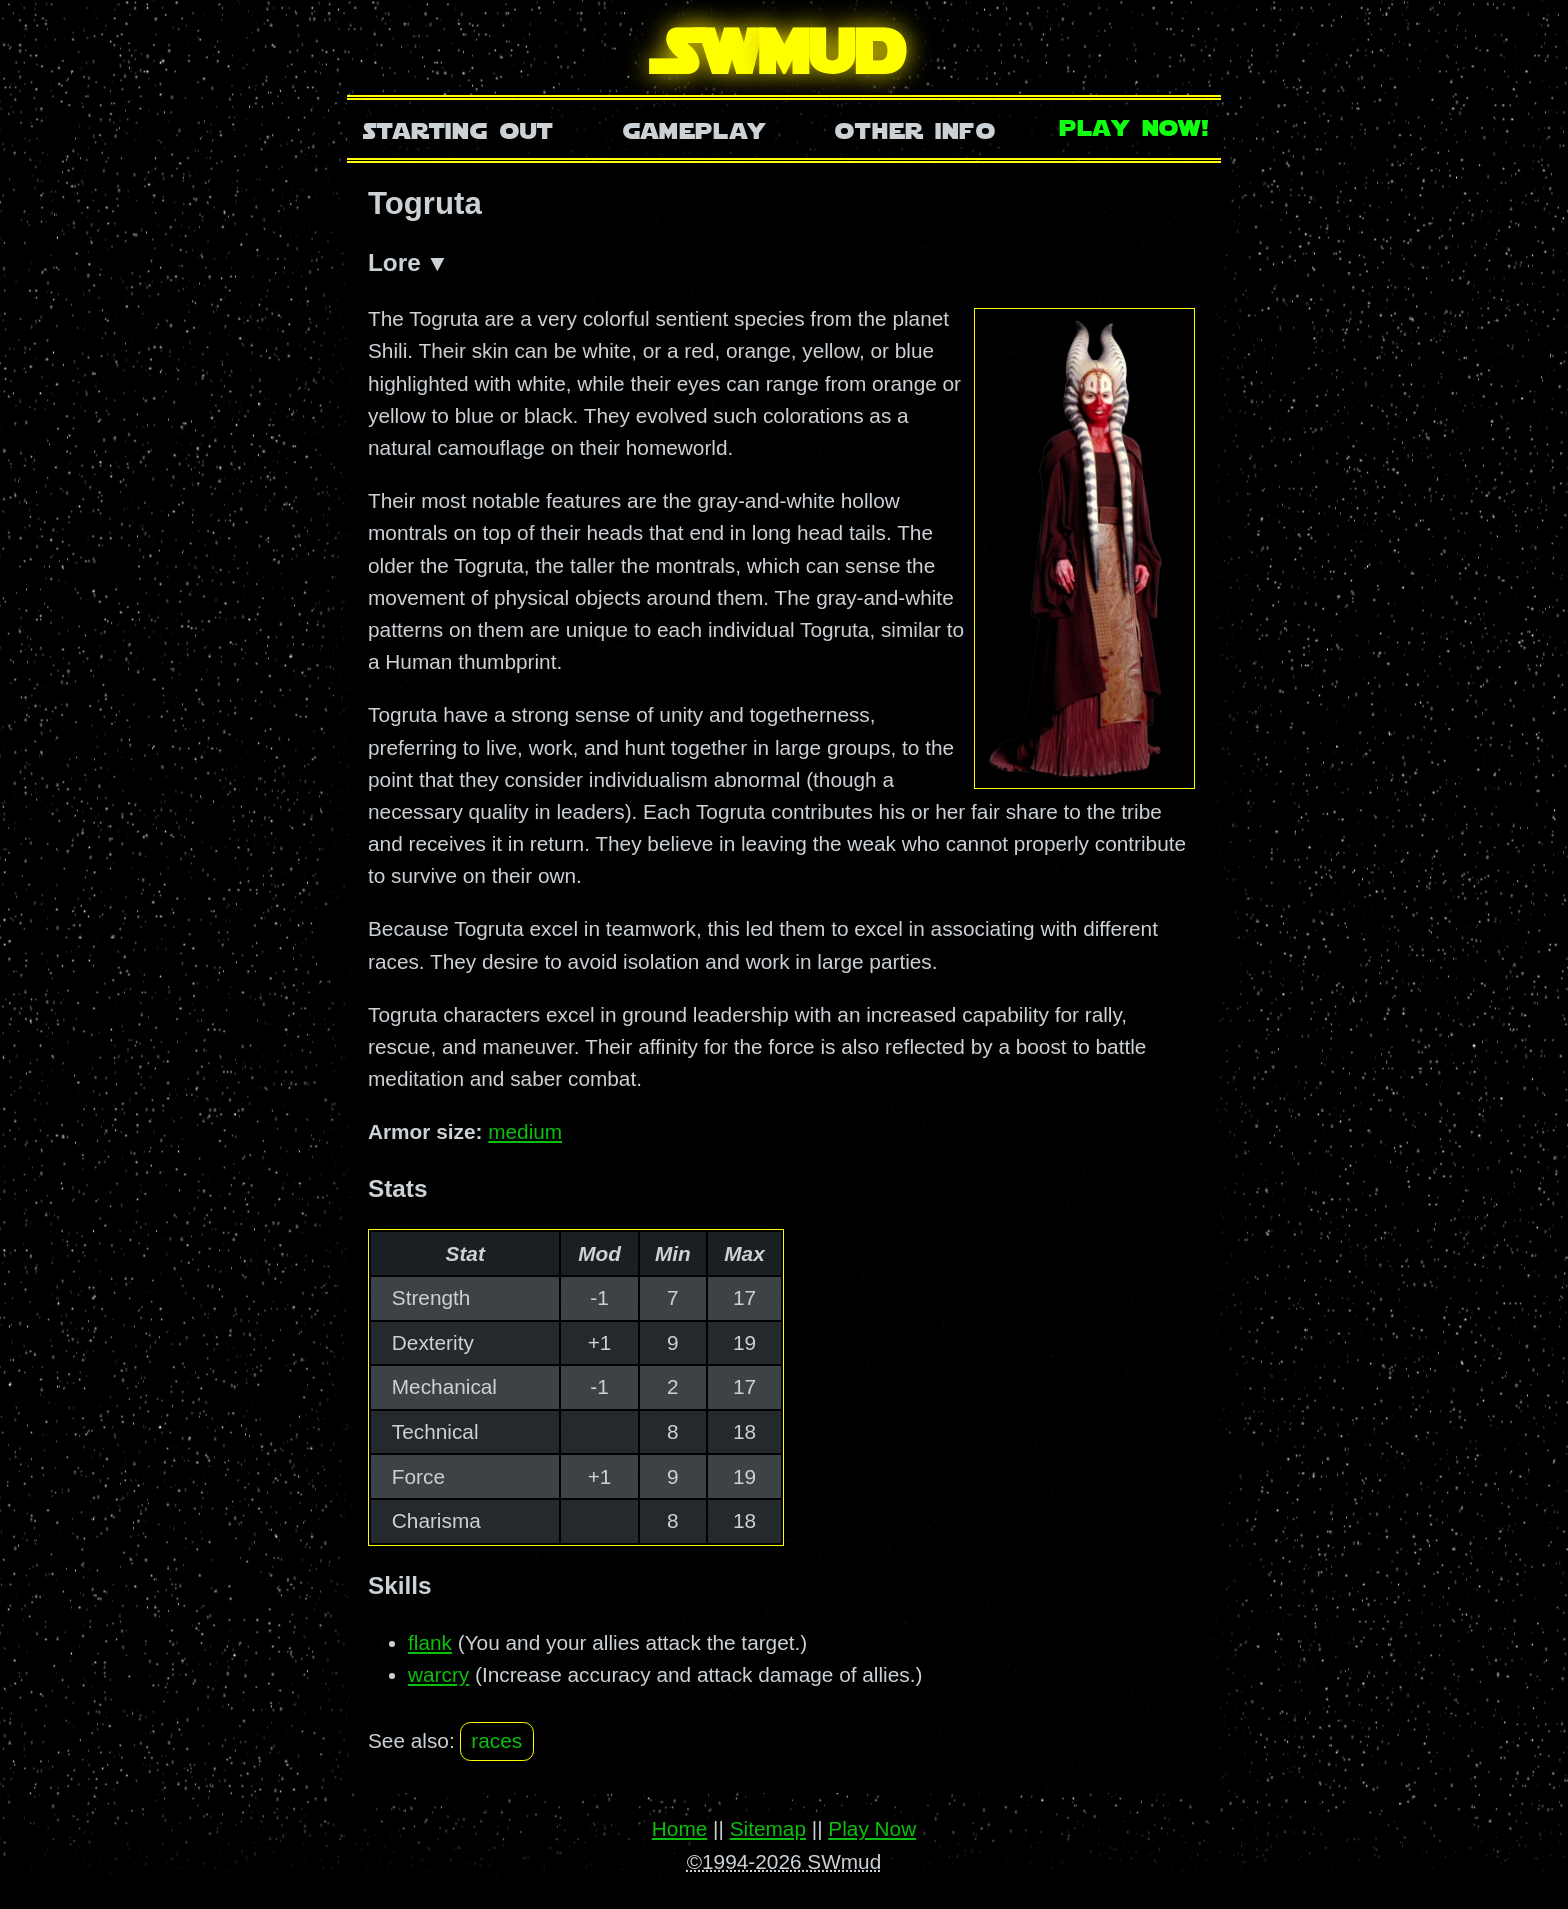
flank (430, 1643)
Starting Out (458, 128)
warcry (438, 1675)
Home (679, 1829)
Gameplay (694, 128)
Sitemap (768, 1829)
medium (525, 1132)
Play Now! (1135, 125)
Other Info (915, 128)
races (496, 1741)
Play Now (872, 1829)
